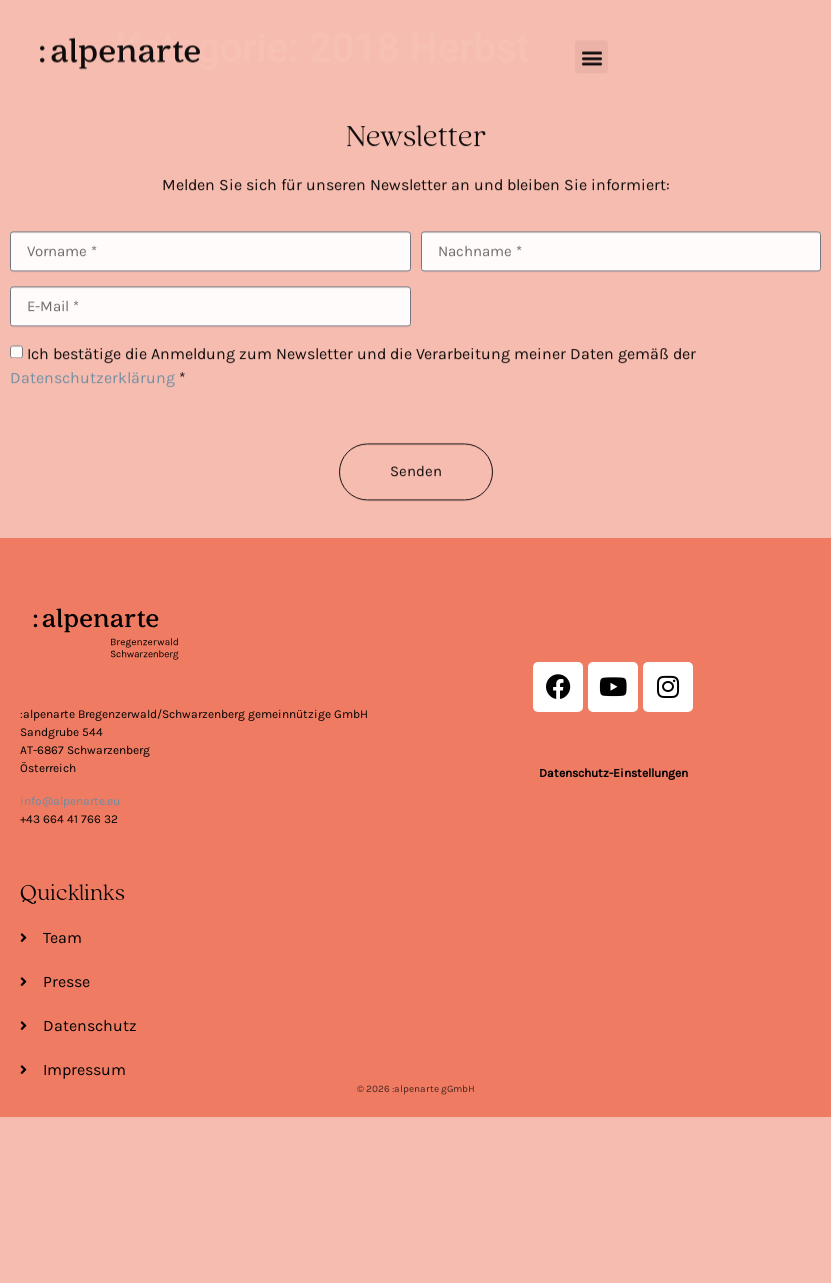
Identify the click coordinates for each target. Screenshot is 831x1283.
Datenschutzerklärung (92, 417)
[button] (591, 45)
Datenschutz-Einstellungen (613, 775)
